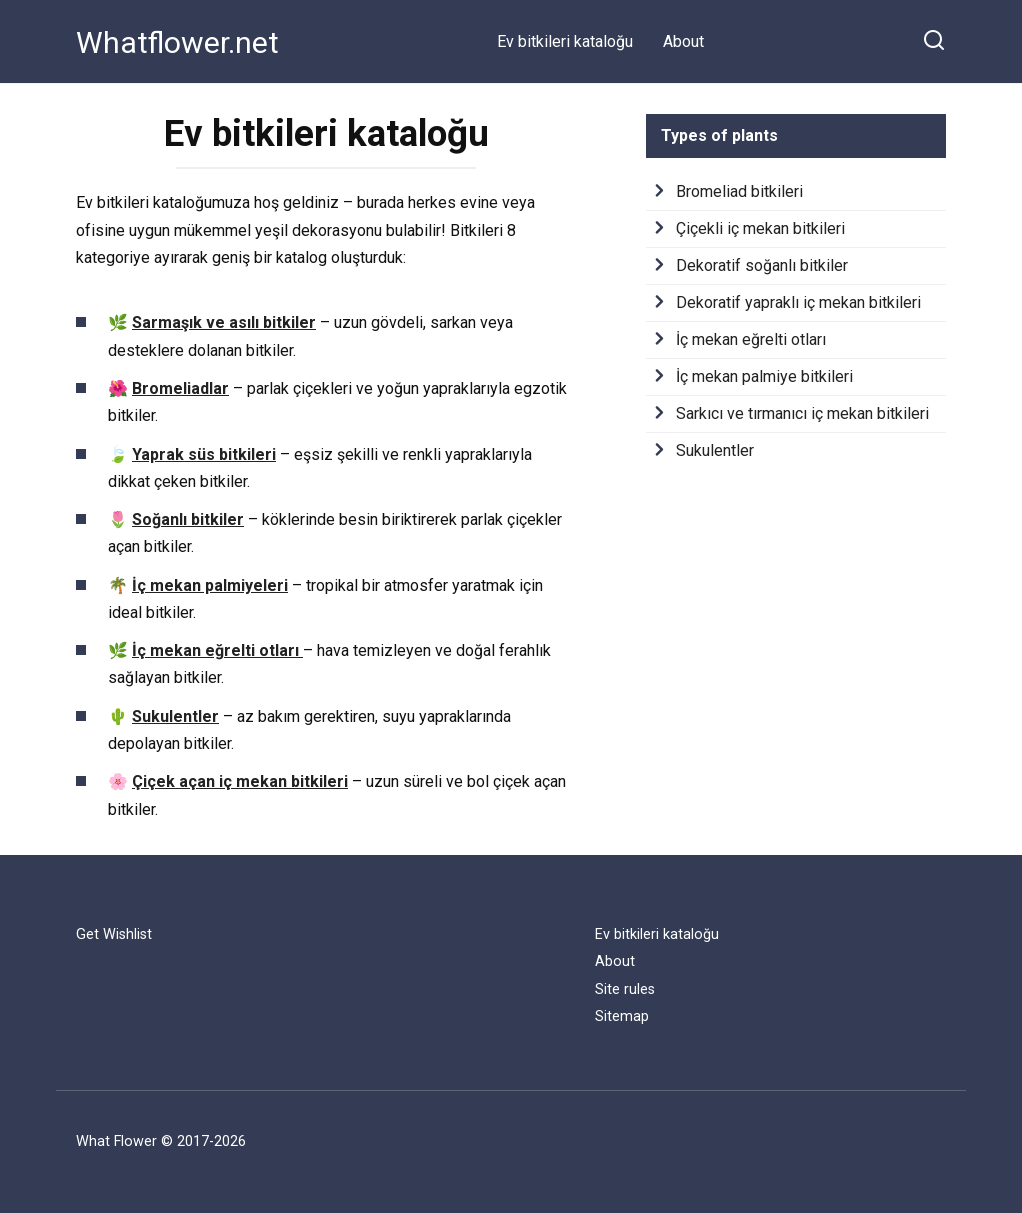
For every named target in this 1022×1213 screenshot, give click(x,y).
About (683, 41)
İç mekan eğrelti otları (751, 339)
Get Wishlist (114, 934)
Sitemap (622, 1016)
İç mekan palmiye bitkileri (764, 376)
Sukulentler (715, 450)
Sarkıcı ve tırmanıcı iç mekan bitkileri (802, 413)
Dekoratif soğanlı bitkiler (762, 265)
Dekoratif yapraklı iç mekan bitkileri (798, 302)
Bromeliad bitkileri (739, 191)
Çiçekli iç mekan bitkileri (760, 228)
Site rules (625, 989)
